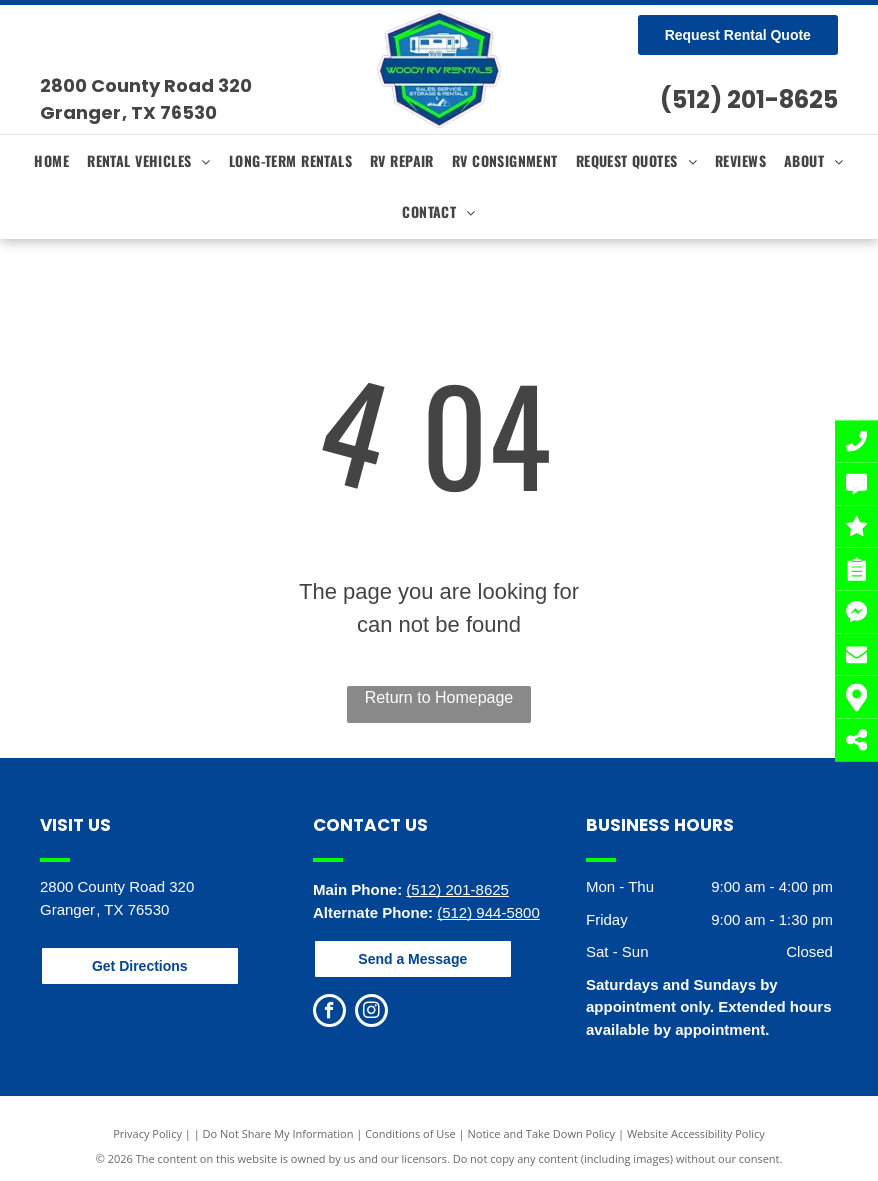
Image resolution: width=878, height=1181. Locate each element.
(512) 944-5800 (488, 912)
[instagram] (371, 1013)
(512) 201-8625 (749, 99)
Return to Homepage (439, 697)
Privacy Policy (147, 1133)
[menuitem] (51, 160)
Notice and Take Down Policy (542, 1133)
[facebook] (329, 1013)
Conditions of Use (410, 1133)
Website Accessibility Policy (696, 1133)
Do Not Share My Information (278, 1133)
